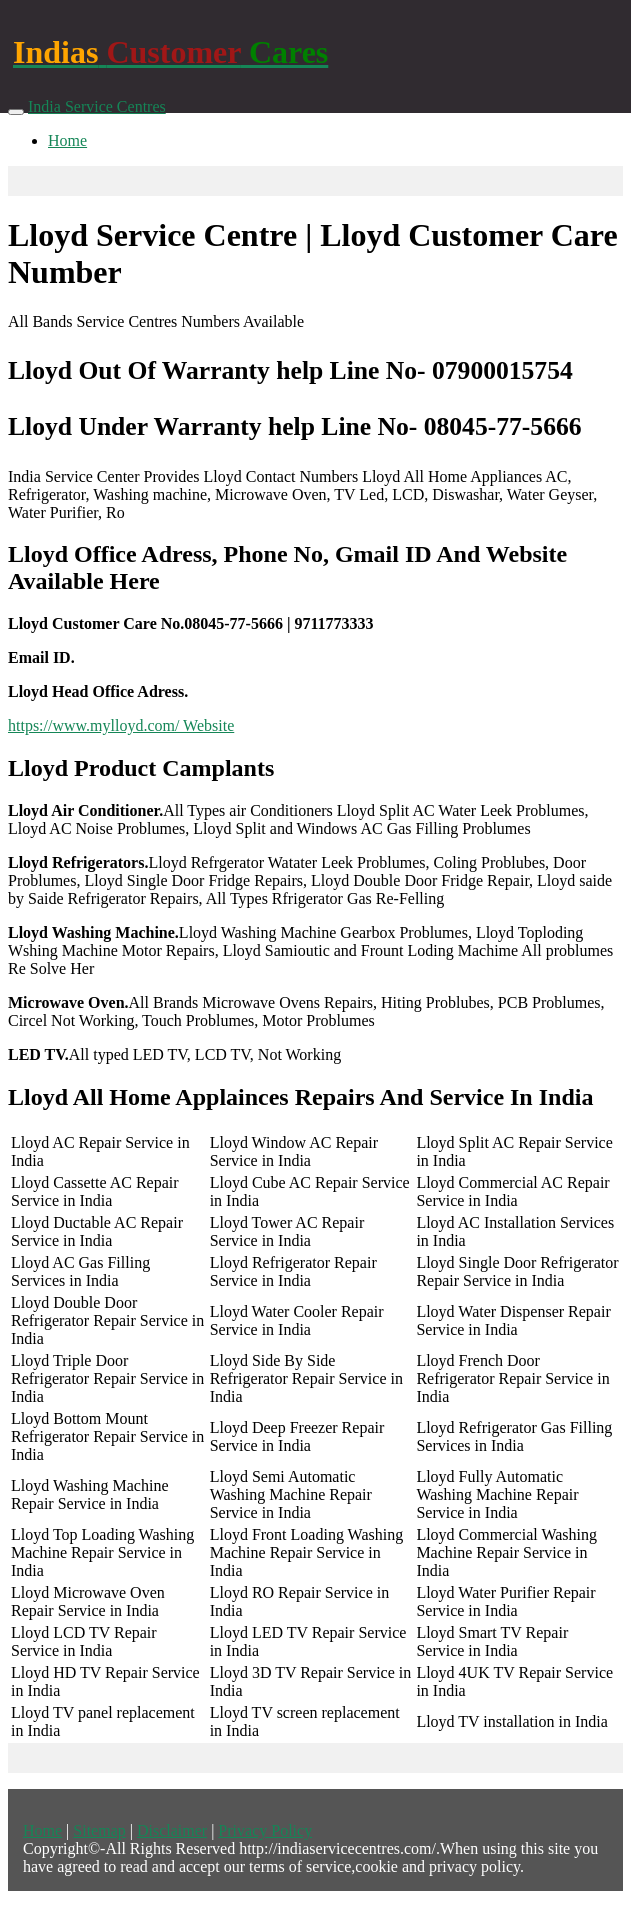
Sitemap (99, 1830)
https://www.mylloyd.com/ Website (121, 725)
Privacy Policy (265, 1830)
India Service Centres (97, 106)
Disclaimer (172, 1830)
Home (67, 140)
